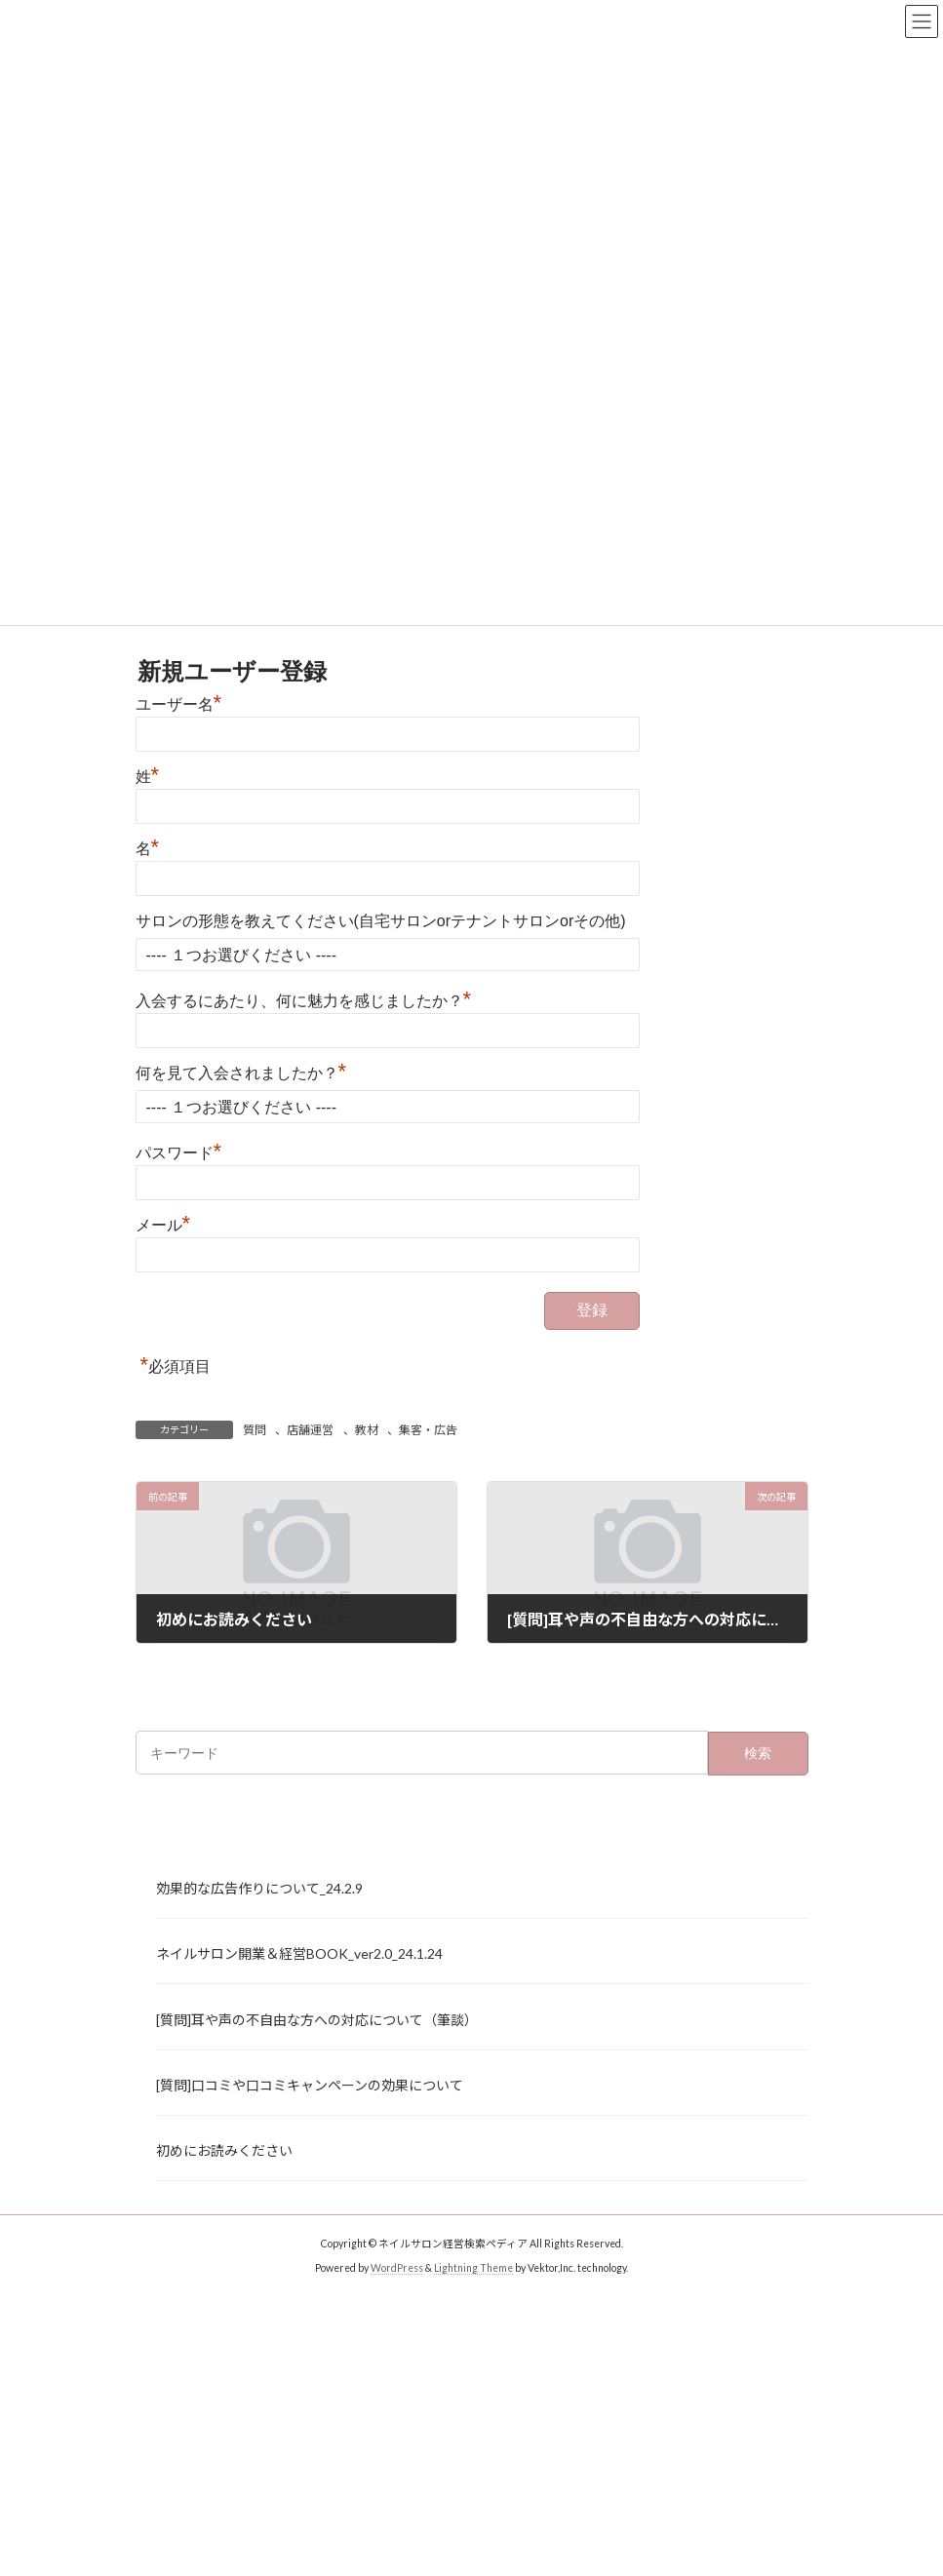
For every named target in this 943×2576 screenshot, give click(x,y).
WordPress (397, 2268)
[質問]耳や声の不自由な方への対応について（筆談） (317, 2018)
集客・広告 (428, 1430)
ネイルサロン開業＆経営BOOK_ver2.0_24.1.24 (299, 1953)
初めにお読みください (224, 2149)
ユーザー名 (179, 704)
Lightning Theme (473, 2268)
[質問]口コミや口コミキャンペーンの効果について (309, 2084)
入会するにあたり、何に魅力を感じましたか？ (304, 1001)
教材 (366, 1430)
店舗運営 (310, 1430)
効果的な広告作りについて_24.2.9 (259, 1888)
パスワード (179, 1153)
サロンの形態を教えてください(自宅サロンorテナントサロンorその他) (381, 921)
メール (163, 1225)
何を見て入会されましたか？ (241, 1073)
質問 (254, 1430)
